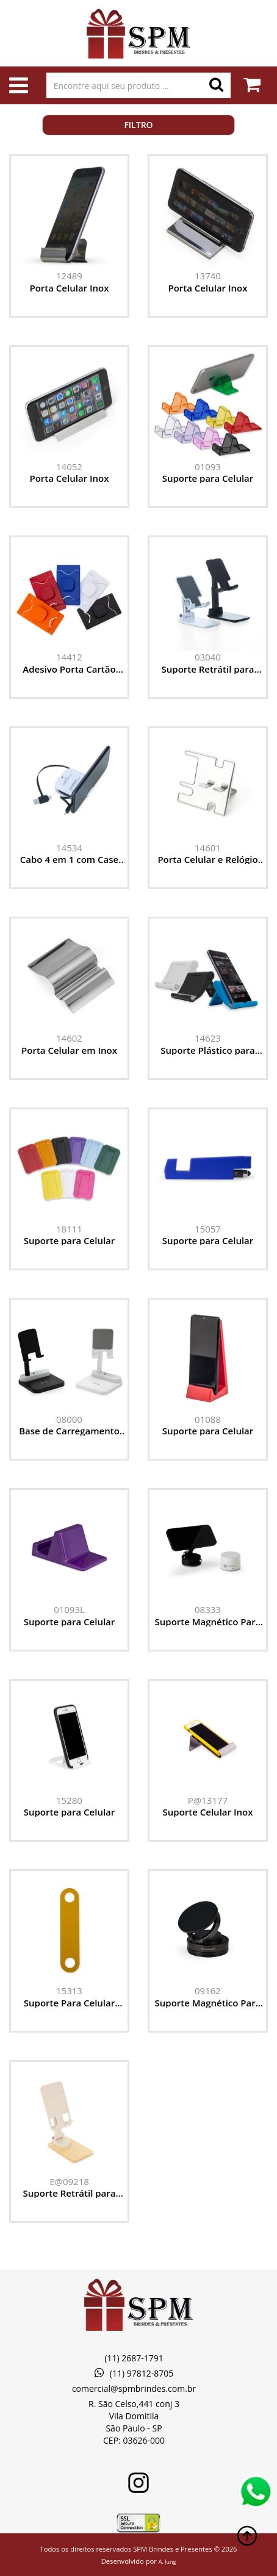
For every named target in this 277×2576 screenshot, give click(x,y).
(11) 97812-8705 (134, 2373)
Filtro (138, 125)
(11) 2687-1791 (133, 2358)
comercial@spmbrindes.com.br (134, 2388)
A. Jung (167, 2562)
